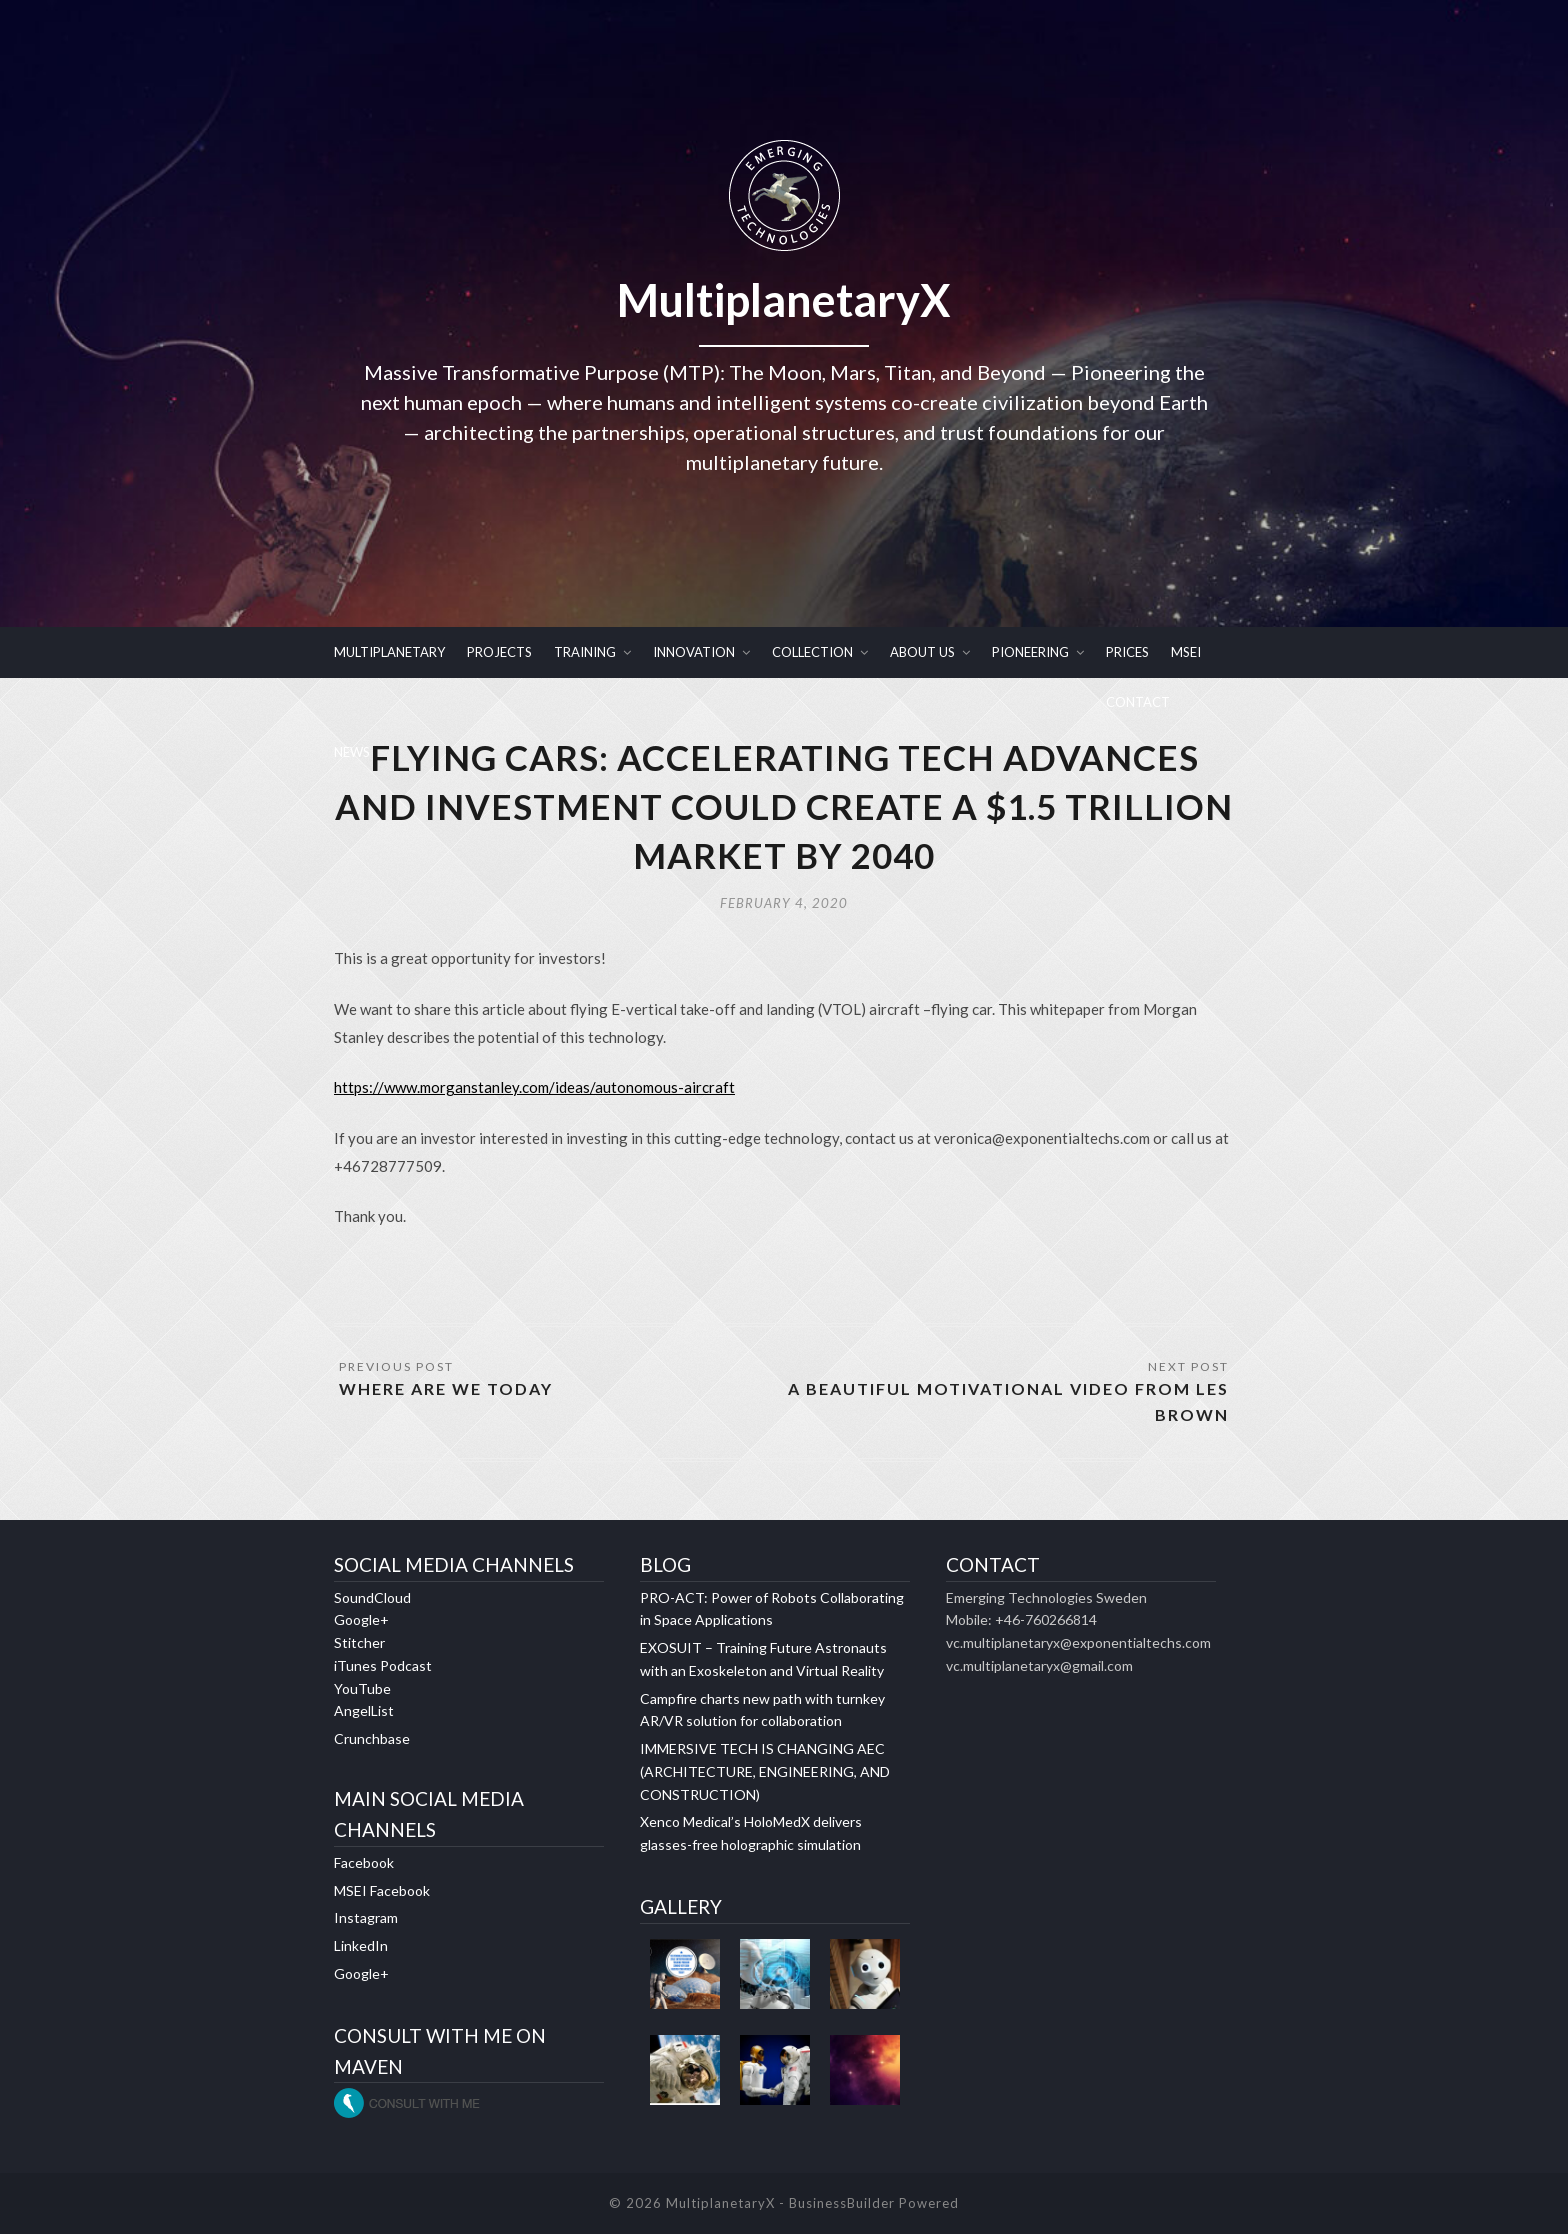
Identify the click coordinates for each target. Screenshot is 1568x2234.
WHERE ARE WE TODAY (446, 1388)
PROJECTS (499, 652)
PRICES (1127, 652)
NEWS (352, 752)
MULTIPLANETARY (389, 652)
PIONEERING (1030, 652)
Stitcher (359, 1642)
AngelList (364, 1710)
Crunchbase (372, 1738)
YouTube (362, 1688)
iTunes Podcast (383, 1665)
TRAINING (585, 652)
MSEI (1186, 652)
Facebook (364, 1862)
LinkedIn (361, 1945)
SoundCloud (372, 1597)
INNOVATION (694, 652)
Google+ (361, 1619)
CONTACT (1138, 702)
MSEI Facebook (382, 1890)
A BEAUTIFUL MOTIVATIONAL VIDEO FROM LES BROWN (1008, 1401)
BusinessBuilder (842, 2203)
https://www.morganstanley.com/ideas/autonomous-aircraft (534, 1087)
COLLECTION (812, 652)
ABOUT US (922, 652)
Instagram (366, 1917)
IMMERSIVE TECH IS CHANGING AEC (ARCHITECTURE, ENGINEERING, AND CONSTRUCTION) (765, 1771)
